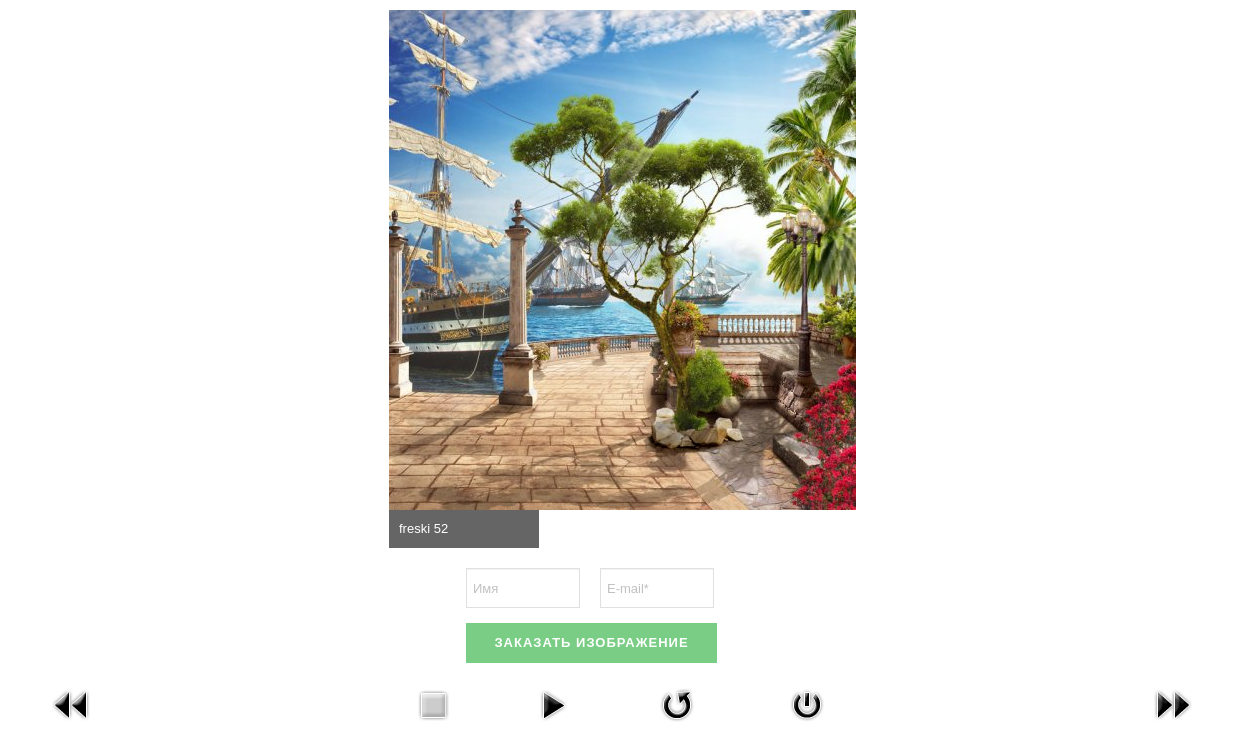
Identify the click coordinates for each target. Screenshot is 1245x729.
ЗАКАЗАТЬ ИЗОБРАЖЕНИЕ (591, 642)
